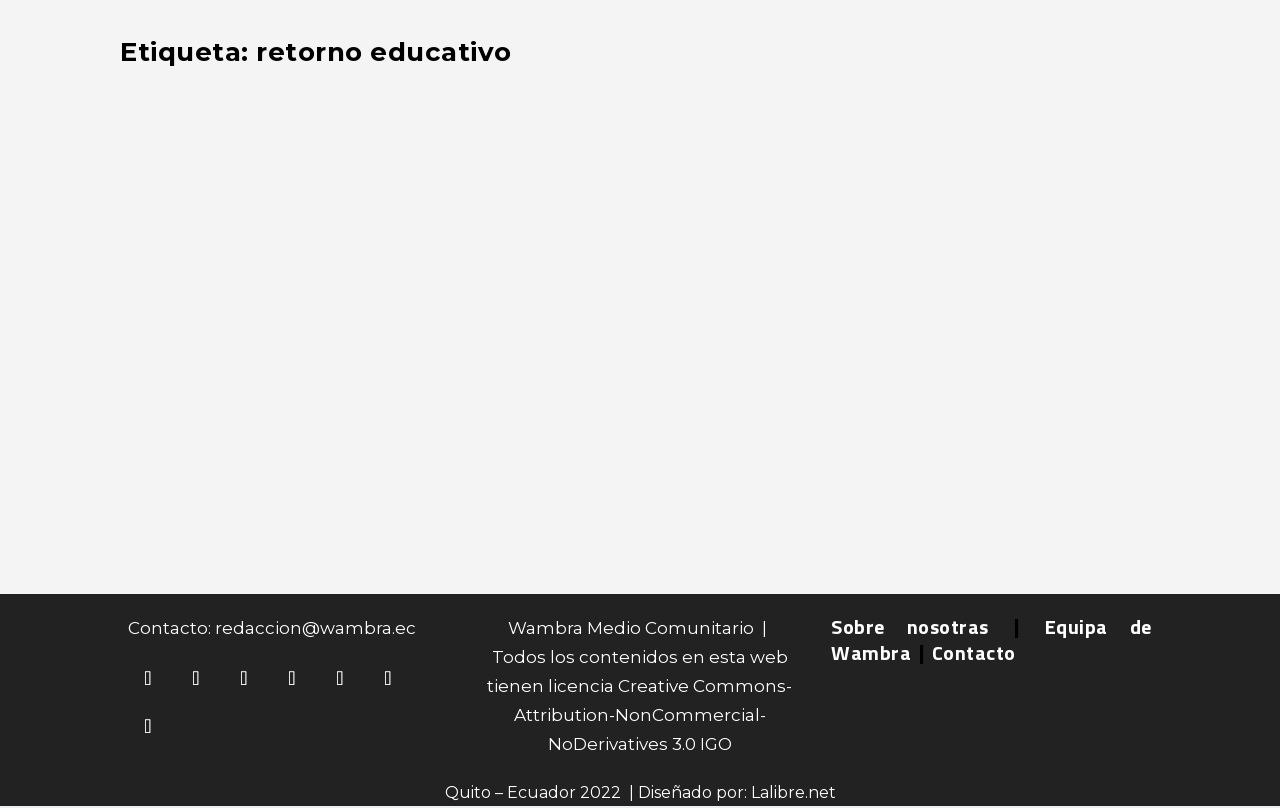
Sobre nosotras (910, 626)
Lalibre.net (793, 792)
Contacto (974, 652)
